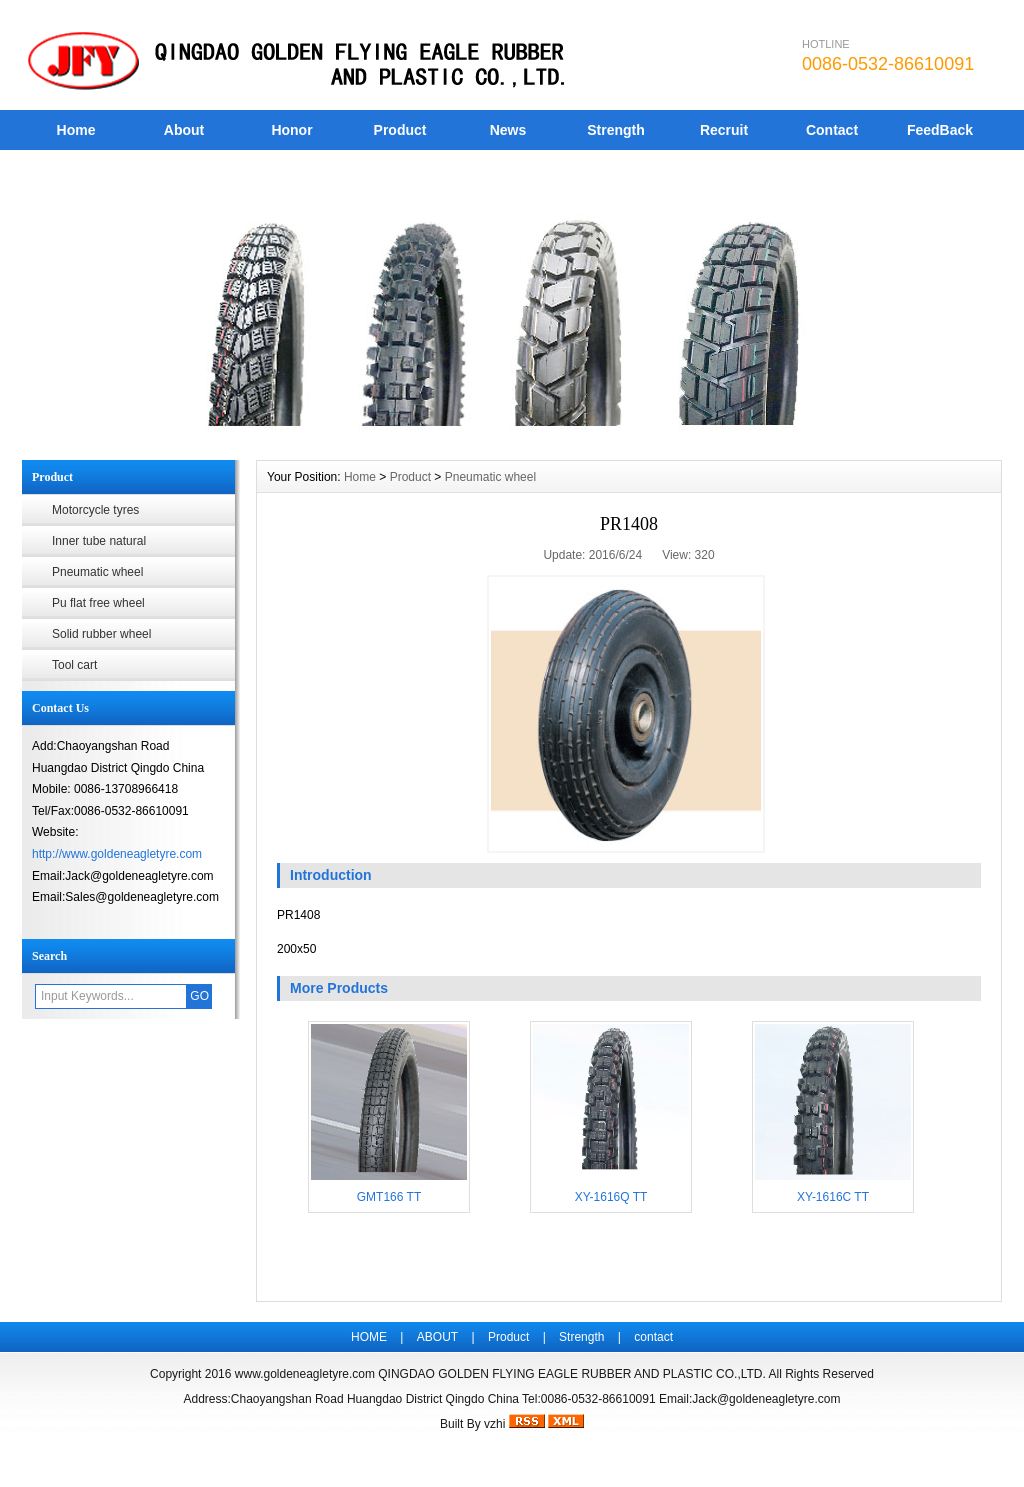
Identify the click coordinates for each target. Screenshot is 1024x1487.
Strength (616, 130)
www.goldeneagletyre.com (305, 1374)
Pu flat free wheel (98, 603)
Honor (291, 130)
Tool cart (74, 665)
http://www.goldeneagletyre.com (117, 854)
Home (76, 130)
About (184, 130)
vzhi (494, 1424)
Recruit (724, 130)
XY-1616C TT (833, 1197)
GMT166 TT (389, 1197)
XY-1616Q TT (611, 1197)
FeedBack (940, 130)
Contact (832, 130)
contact (653, 1337)
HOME (369, 1337)
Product (400, 130)
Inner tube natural (99, 541)
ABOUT (437, 1337)
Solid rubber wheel (101, 634)
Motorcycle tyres (95, 510)
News (508, 130)
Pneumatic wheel (97, 572)
